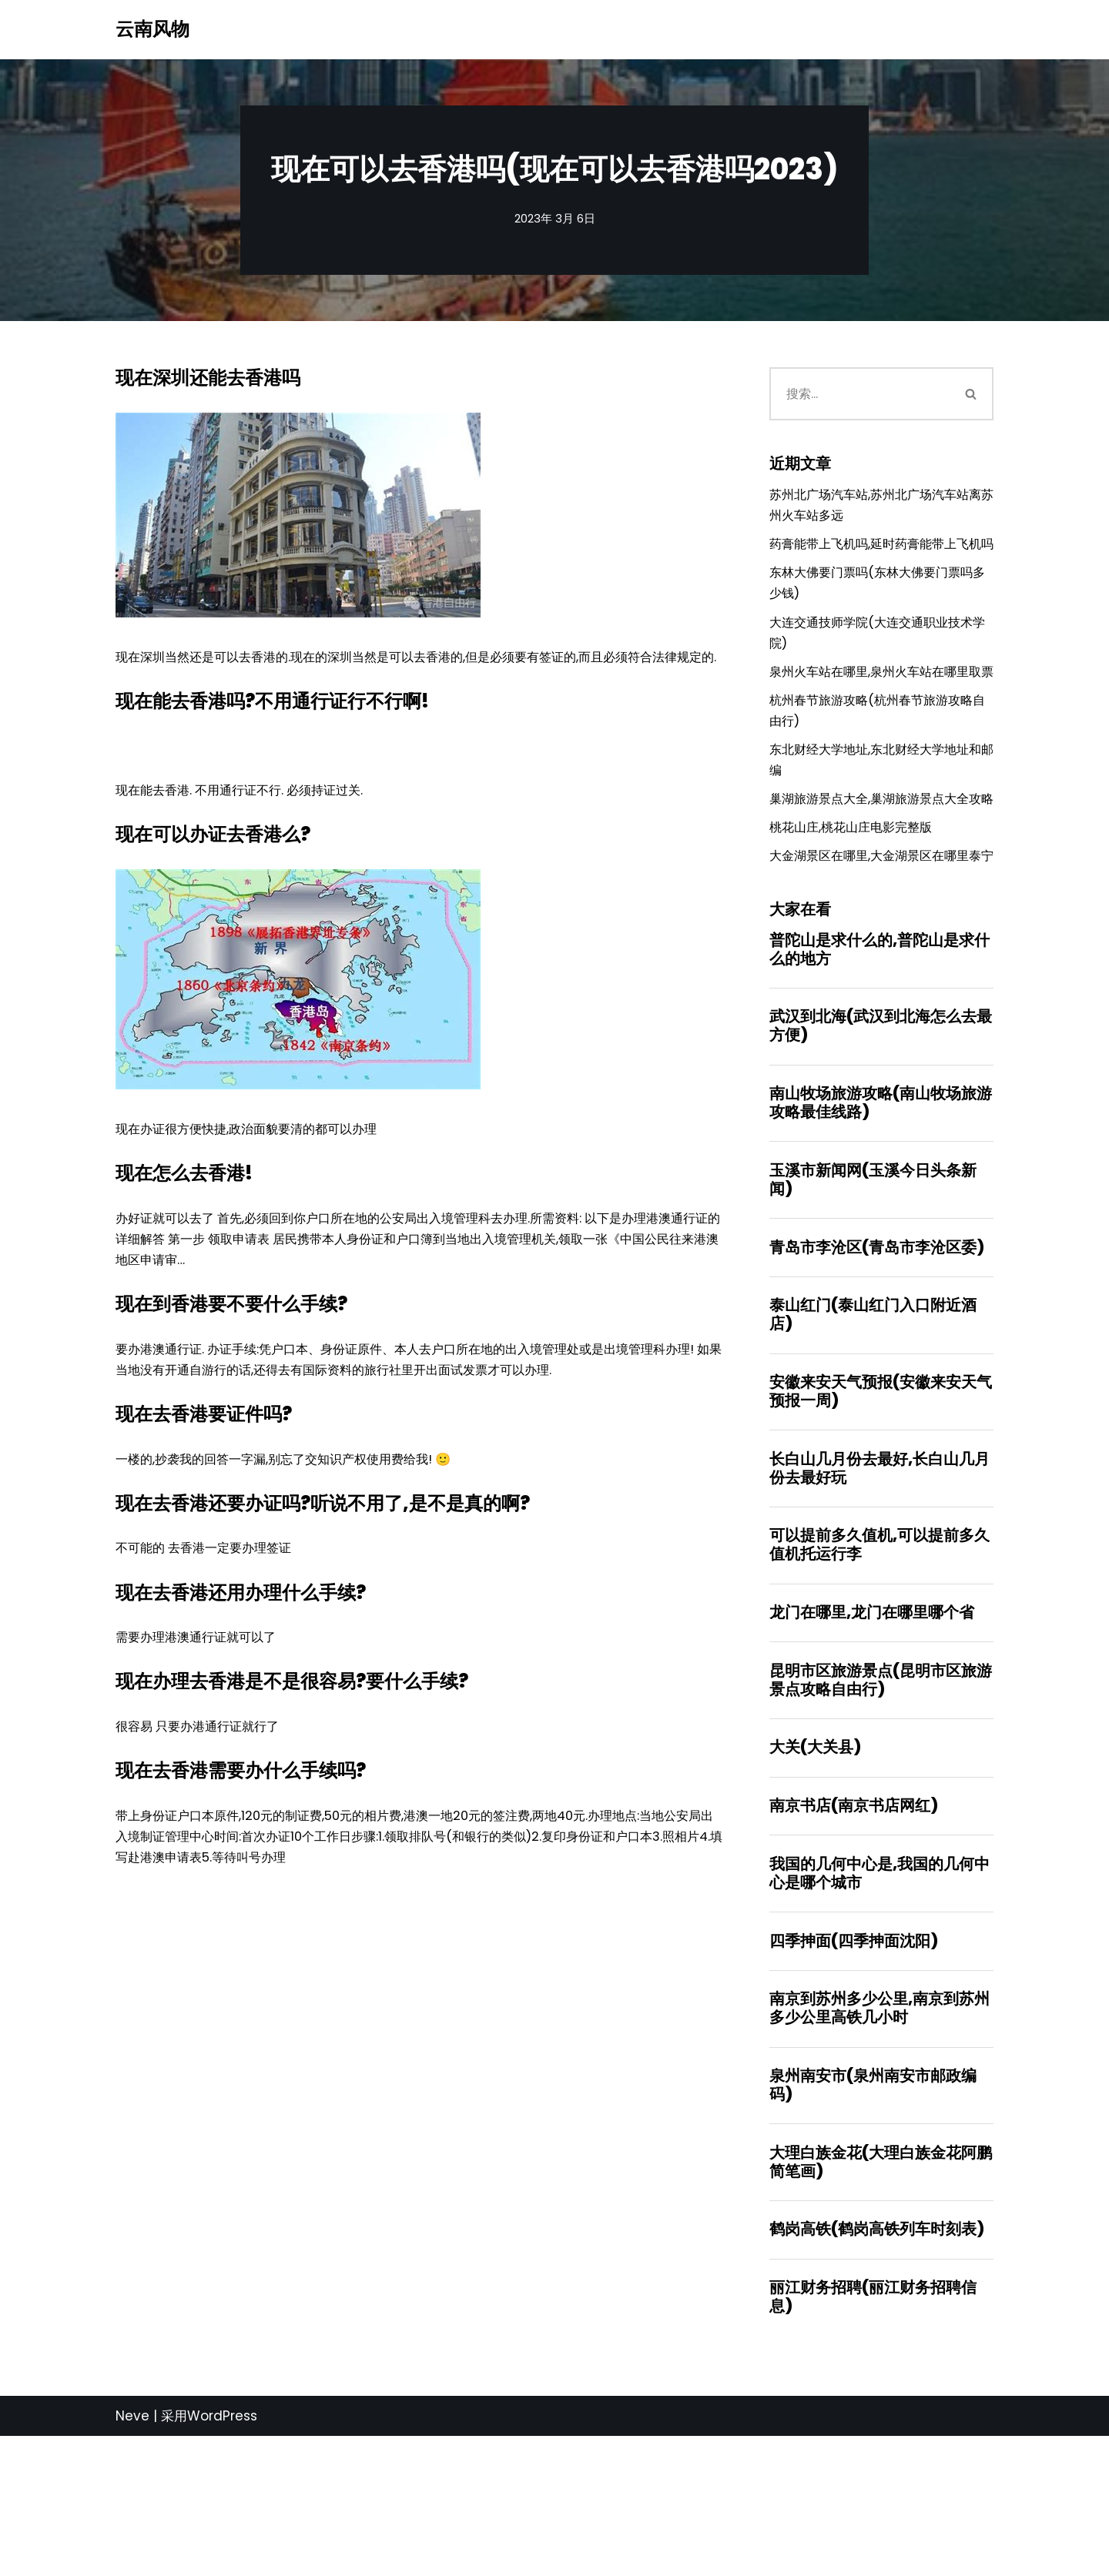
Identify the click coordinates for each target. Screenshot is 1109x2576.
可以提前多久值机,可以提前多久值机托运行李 (879, 1668)
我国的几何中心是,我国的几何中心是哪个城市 (879, 2004)
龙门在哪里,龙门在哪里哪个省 (871, 1737)
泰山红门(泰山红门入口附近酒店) (873, 1434)
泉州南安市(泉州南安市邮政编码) (873, 2220)
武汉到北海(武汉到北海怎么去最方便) (880, 1140)
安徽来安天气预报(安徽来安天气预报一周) (880, 1512)
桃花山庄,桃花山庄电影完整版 (855, 915)
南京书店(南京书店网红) (853, 1934)
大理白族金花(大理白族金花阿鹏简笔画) (880, 2298)
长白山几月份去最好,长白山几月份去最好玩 (879, 1591)
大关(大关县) (815, 1875)
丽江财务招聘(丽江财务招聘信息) (873, 2436)
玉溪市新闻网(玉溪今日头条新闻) (873, 1296)
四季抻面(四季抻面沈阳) (853, 2072)
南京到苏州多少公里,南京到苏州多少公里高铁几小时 (879, 2142)
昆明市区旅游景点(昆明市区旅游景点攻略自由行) (880, 1806)
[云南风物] (152, 29)
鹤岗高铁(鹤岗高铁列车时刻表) (876, 2366)
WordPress (222, 2555)
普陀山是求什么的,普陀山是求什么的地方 (879, 1062)
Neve (132, 2555)
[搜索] (859, 395)
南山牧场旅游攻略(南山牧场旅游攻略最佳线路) (880, 1218)
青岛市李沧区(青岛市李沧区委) (876, 1365)
